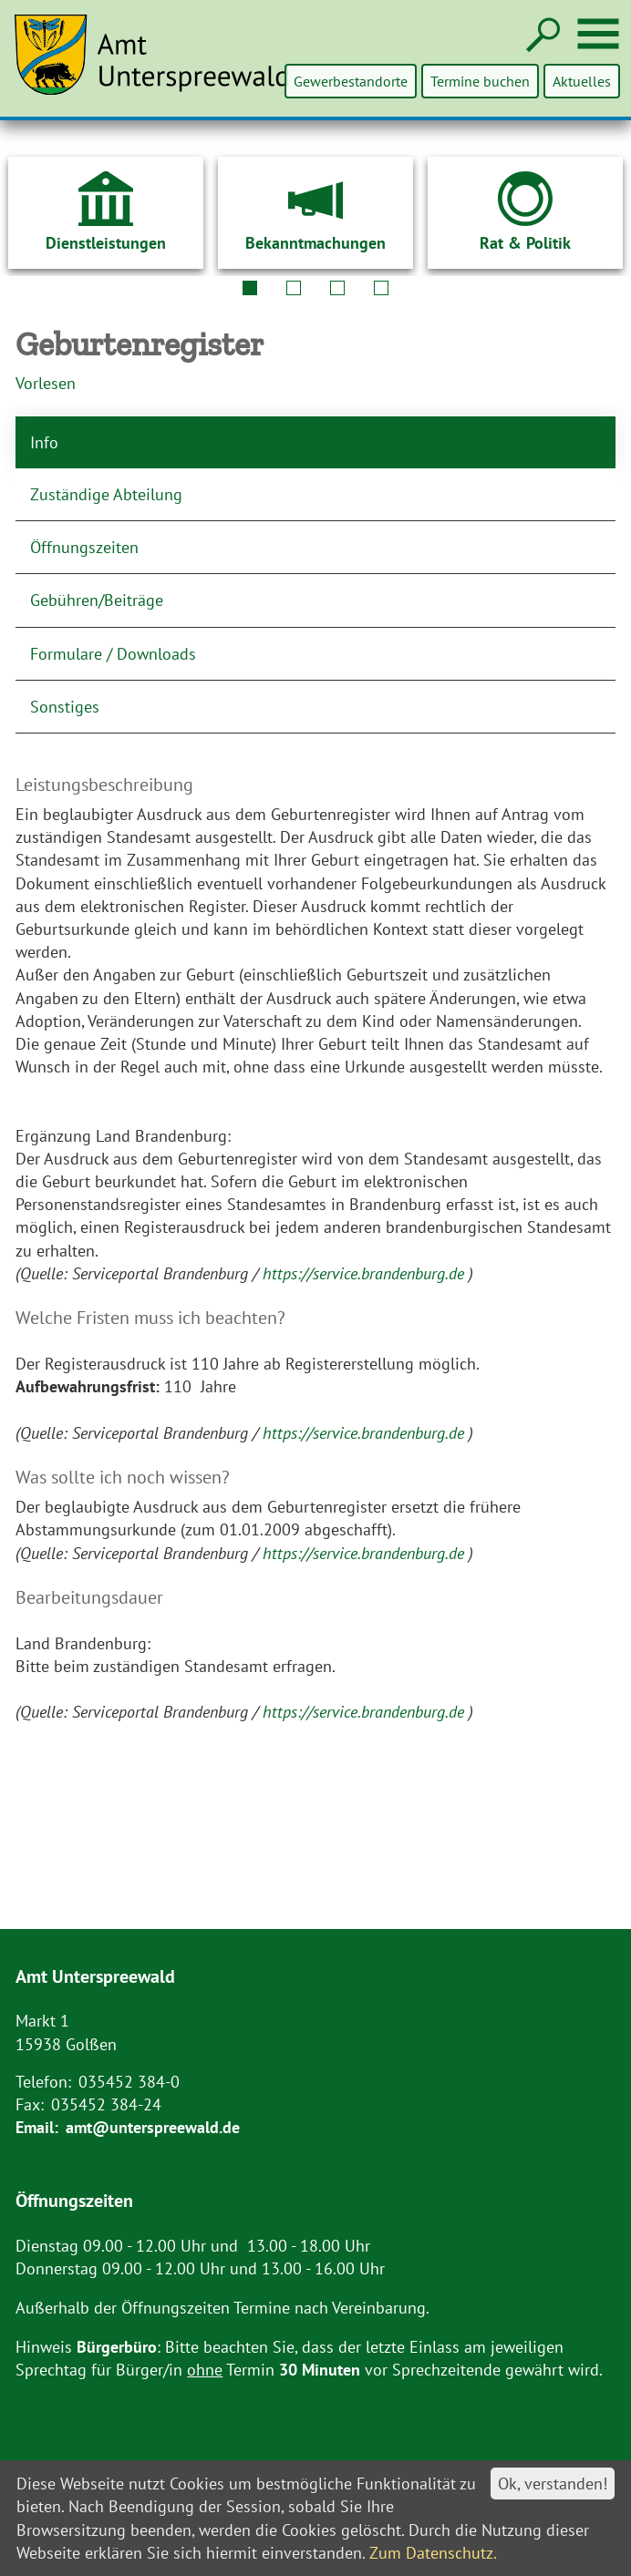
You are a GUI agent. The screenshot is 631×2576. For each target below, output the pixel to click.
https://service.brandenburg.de (366, 1273)
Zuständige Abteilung (106, 494)
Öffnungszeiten (84, 547)
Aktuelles (582, 81)
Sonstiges (64, 706)
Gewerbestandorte (352, 81)
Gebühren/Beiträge (96, 600)
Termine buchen (481, 81)
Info (44, 442)
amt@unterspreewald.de (153, 2127)
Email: (37, 2127)
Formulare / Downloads (113, 653)
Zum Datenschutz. (433, 2552)
